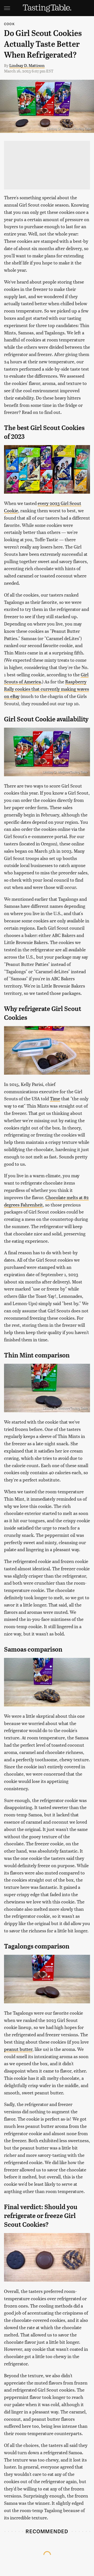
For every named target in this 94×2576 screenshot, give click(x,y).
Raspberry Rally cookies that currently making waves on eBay (46, 688)
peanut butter (18, 2049)
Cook (9, 23)
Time (55, 1098)
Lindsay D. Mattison (27, 65)
